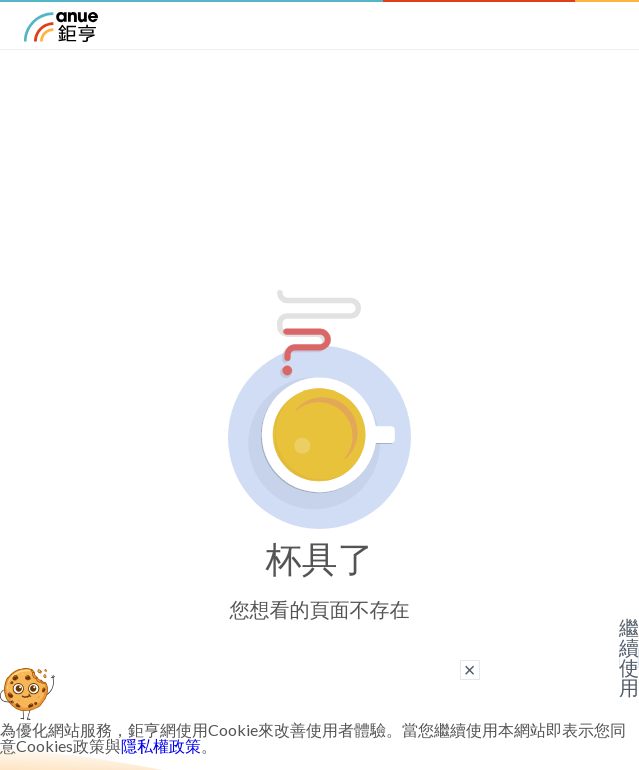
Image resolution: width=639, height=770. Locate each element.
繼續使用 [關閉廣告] (629, 658)
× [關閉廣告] (470, 670)
